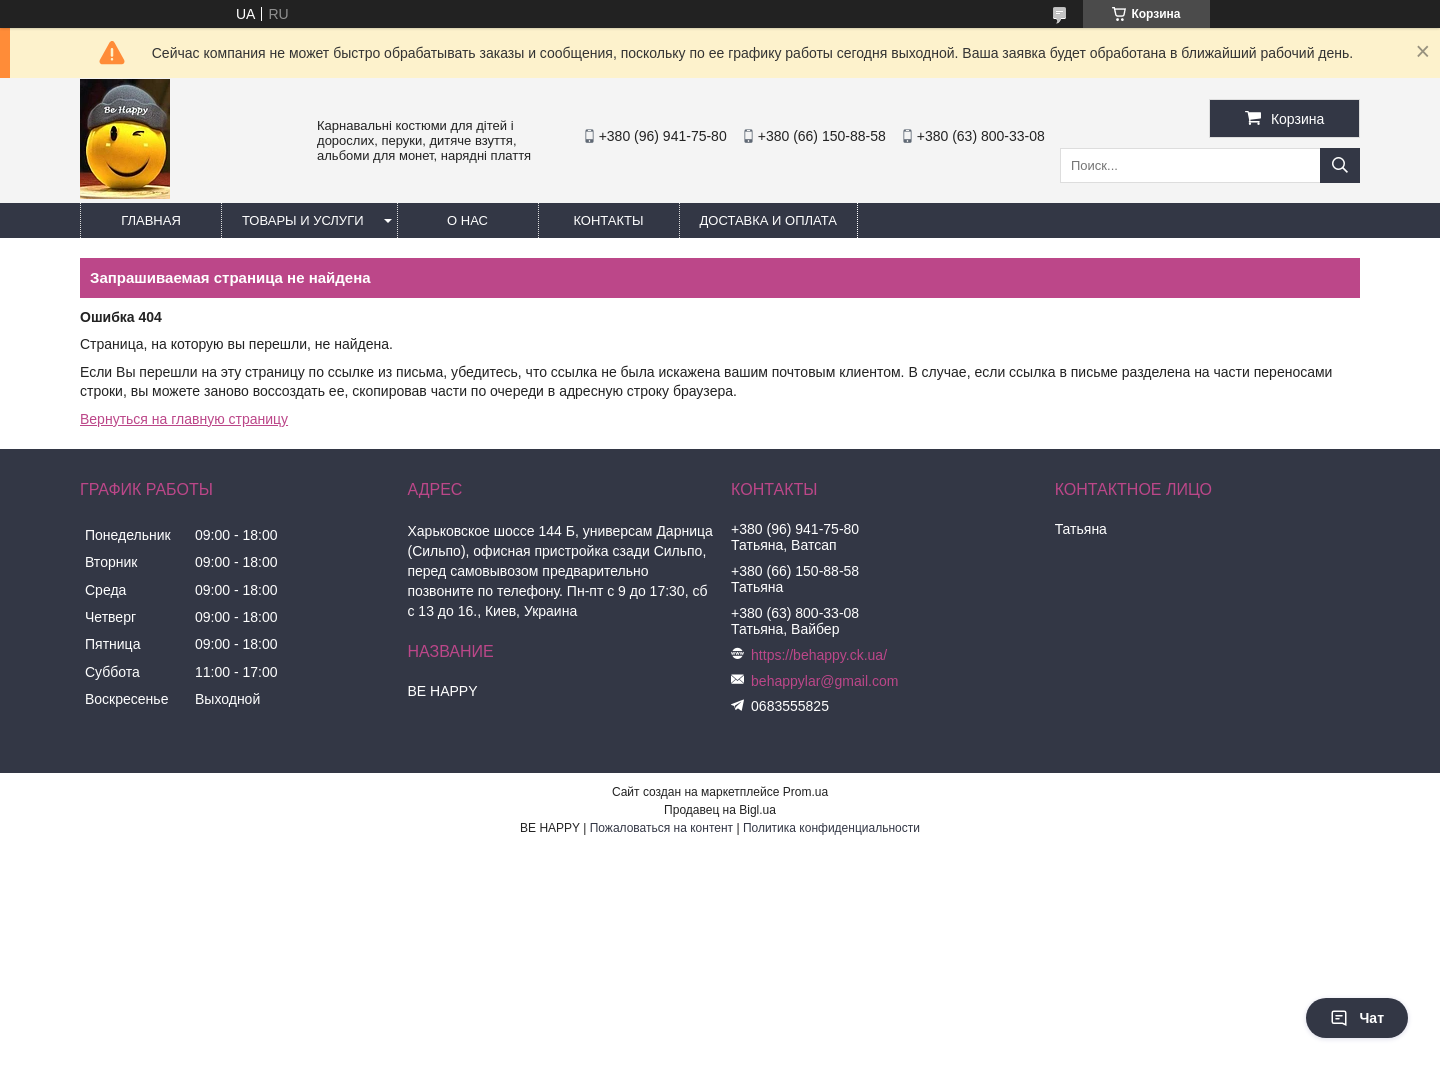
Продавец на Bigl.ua (720, 810)
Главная (151, 220)
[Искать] (1340, 165)
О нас (467, 220)
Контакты (608, 220)
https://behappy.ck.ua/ (819, 655)
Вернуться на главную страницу (184, 419)
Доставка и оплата (768, 220)
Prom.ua (805, 792)
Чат (1357, 1018)
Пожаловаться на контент (661, 828)
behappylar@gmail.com (824, 681)
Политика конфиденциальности (831, 828)
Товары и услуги (303, 220)
